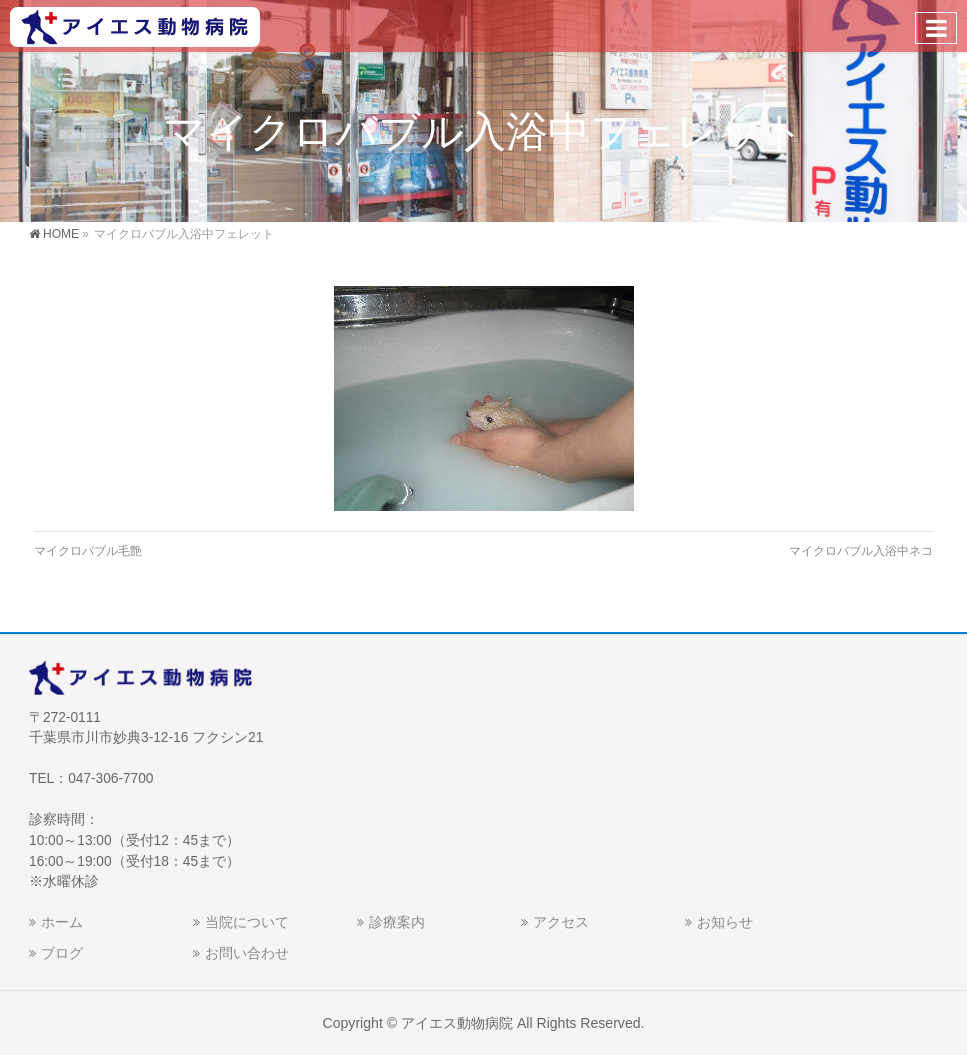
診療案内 (397, 922)
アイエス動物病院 (457, 1023)
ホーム (62, 922)
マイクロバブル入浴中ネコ (861, 551)
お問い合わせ (247, 953)
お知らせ (725, 922)
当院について (247, 922)
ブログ (62, 953)
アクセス (561, 922)
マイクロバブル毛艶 (88, 551)
